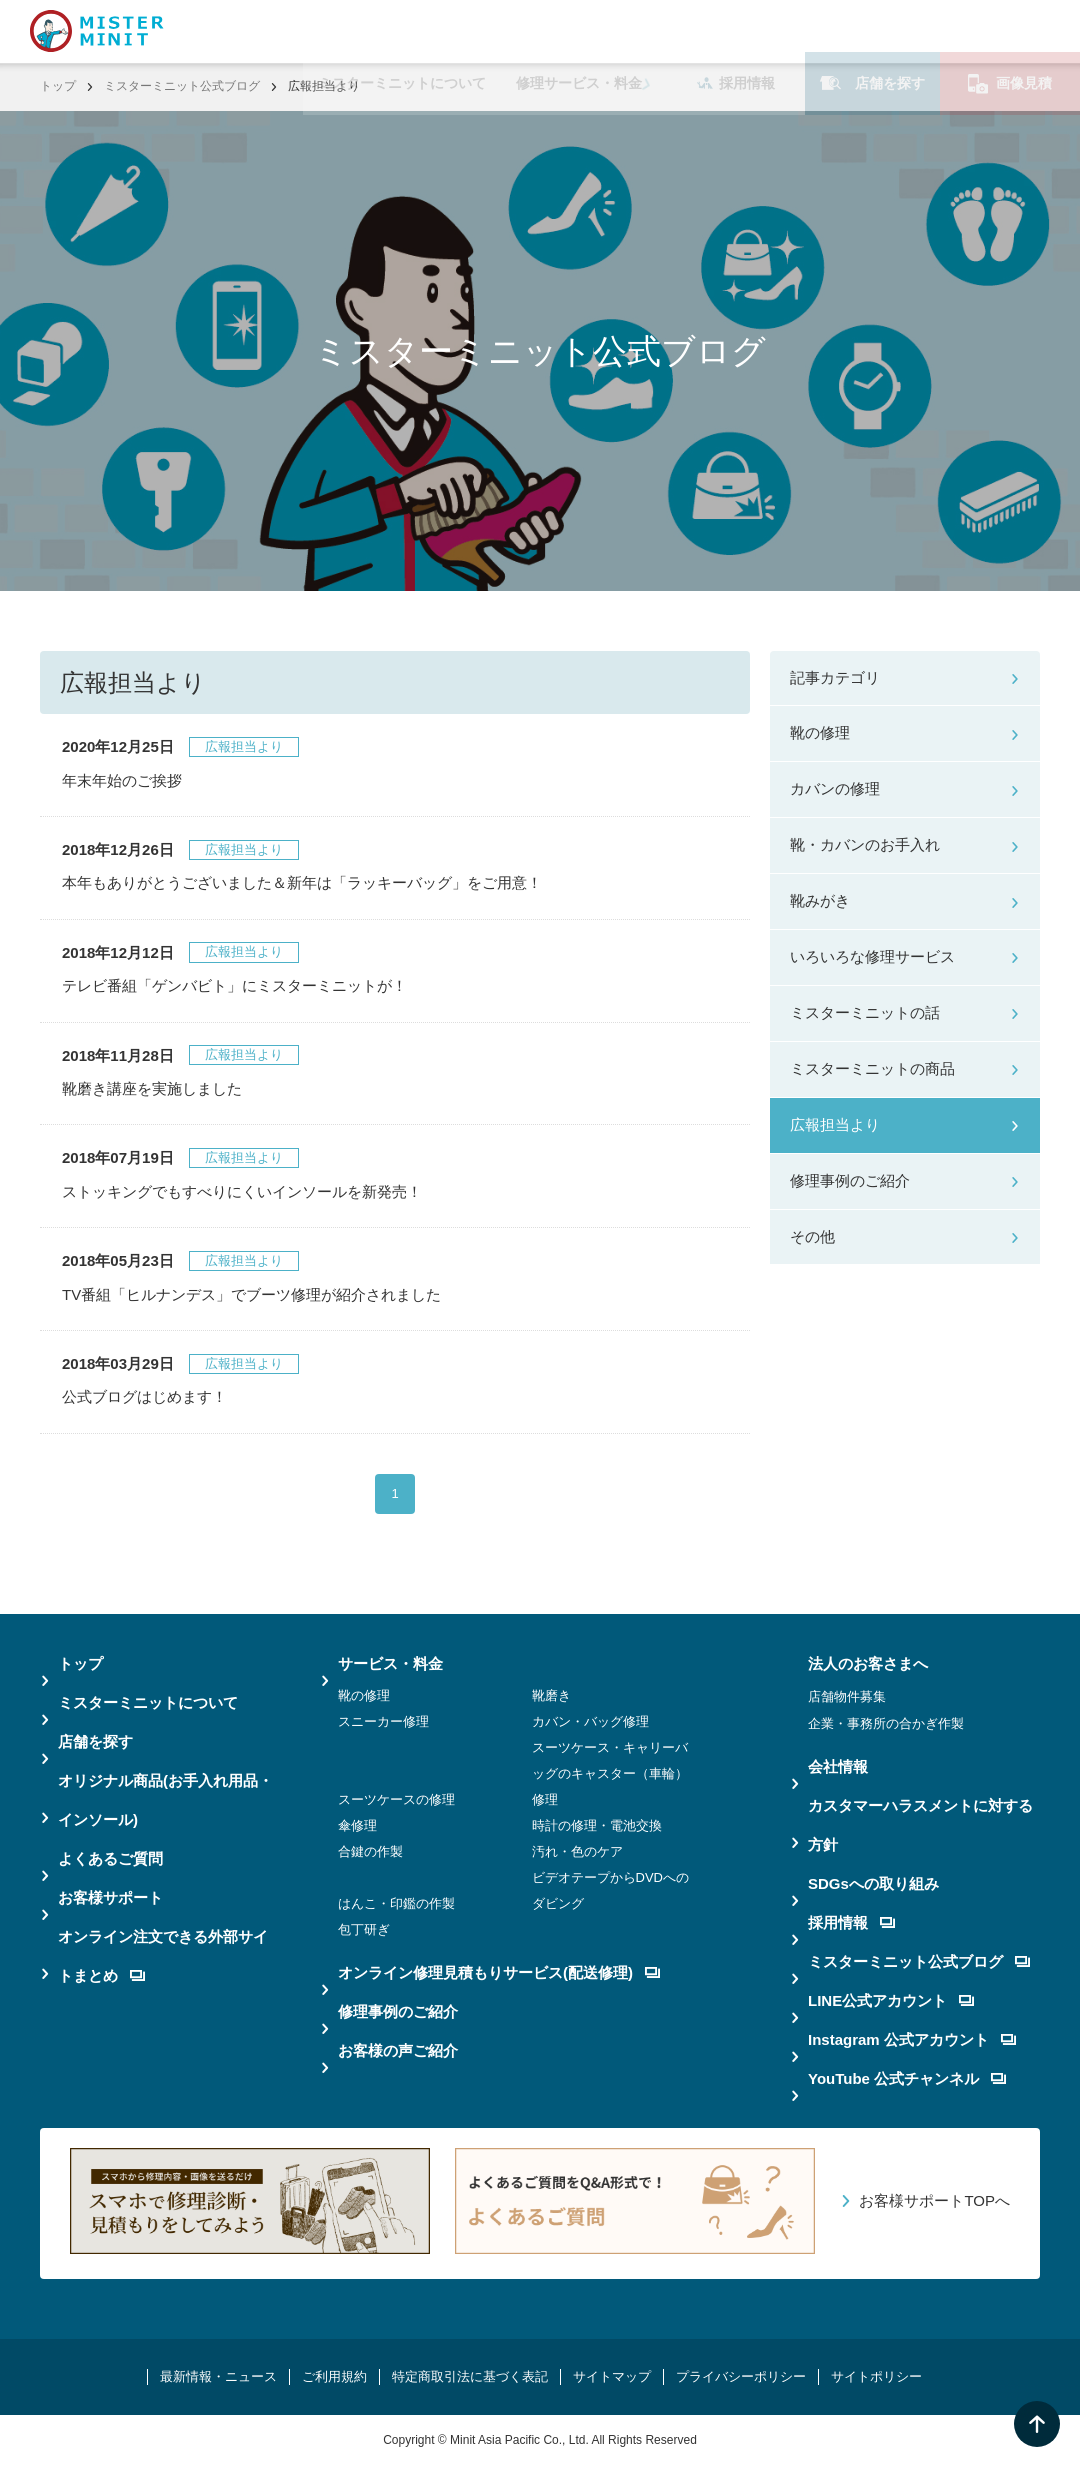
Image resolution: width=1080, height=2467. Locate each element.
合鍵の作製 (370, 1851)
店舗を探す (872, 30)
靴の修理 (820, 732)
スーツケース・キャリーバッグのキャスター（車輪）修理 (610, 1773)
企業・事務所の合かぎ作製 (886, 1723)
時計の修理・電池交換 (597, 1825)
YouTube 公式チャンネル (907, 2078)
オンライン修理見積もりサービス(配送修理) (499, 1972)
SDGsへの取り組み (873, 1883)
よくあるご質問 (110, 1858)
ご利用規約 (334, 2376)
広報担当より (835, 1124)
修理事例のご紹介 (850, 1180)
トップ (58, 86)
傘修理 (357, 1825)
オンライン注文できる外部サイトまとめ (163, 1956)
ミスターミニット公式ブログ (182, 86)
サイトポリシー (876, 2376)
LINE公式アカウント (891, 2000)
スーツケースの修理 (396, 1799)
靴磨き (551, 1695)
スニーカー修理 (383, 1721)
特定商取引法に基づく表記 (470, 2376)
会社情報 (838, 1766)
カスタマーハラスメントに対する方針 (920, 1825)
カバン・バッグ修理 (590, 1721)
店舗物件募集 (847, 1696)
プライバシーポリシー (741, 2376)
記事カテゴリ (835, 677)
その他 (812, 1236)
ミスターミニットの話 (865, 1012)
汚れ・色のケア (577, 1851)
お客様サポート (110, 1897)
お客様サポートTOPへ (934, 2200)
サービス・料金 (390, 1663)
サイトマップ (612, 2376)
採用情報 (736, 31)
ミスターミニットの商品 (872, 1068)
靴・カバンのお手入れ (865, 844)
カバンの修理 (835, 788)
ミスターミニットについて (402, 31)
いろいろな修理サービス (872, 956)
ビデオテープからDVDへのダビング (610, 1890)
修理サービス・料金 (579, 31)
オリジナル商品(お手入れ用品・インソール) (165, 1800)
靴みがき (820, 900)
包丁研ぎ (364, 1929)
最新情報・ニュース (218, 2376)
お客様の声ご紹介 (398, 2050)
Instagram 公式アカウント (912, 2039)
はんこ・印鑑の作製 (396, 1903)
